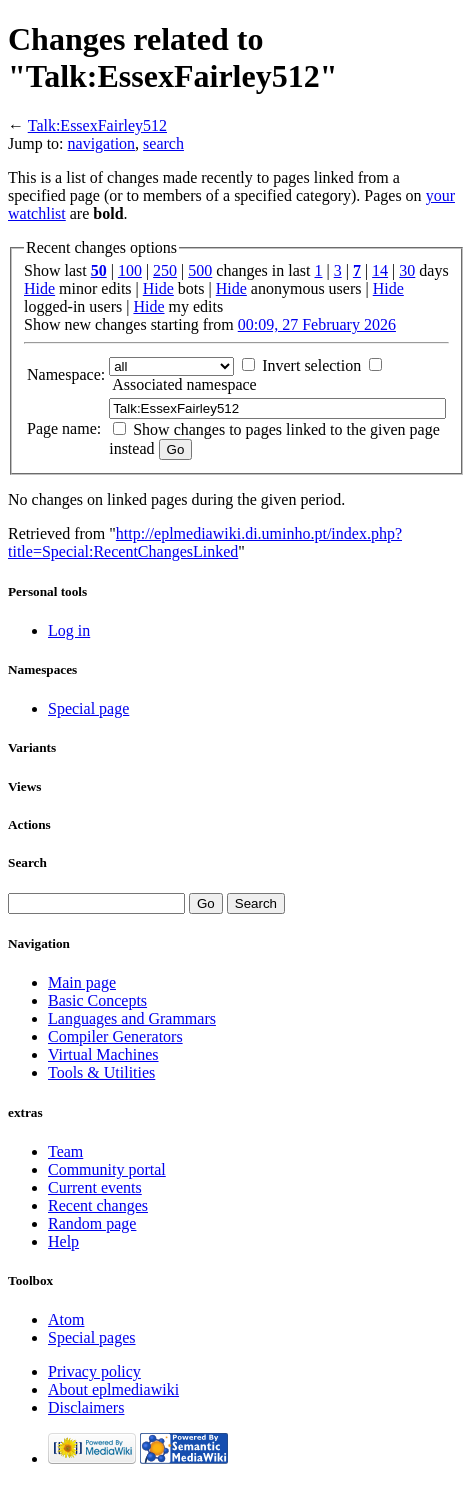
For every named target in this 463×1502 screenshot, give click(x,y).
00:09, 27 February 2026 (317, 324)
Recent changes (98, 1205)
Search (27, 862)
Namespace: (66, 374)
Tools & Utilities (101, 1072)
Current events (95, 1187)
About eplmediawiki (113, 1389)
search (163, 143)
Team (65, 1151)
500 (200, 270)
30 (407, 270)
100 (130, 270)
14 (380, 270)
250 (165, 270)
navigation (102, 143)
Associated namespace (184, 384)
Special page (88, 708)
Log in (69, 630)
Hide (39, 288)
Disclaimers (86, 1407)
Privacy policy (94, 1371)
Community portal (107, 1169)
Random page (92, 1223)
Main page (82, 982)
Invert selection (311, 365)
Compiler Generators (115, 1036)
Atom (66, 1319)
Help (63, 1241)
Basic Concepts (97, 1000)
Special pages (92, 1337)
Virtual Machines (103, 1054)
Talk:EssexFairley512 (97, 125)
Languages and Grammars (132, 1018)
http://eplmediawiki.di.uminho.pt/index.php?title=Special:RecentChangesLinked (205, 542)
